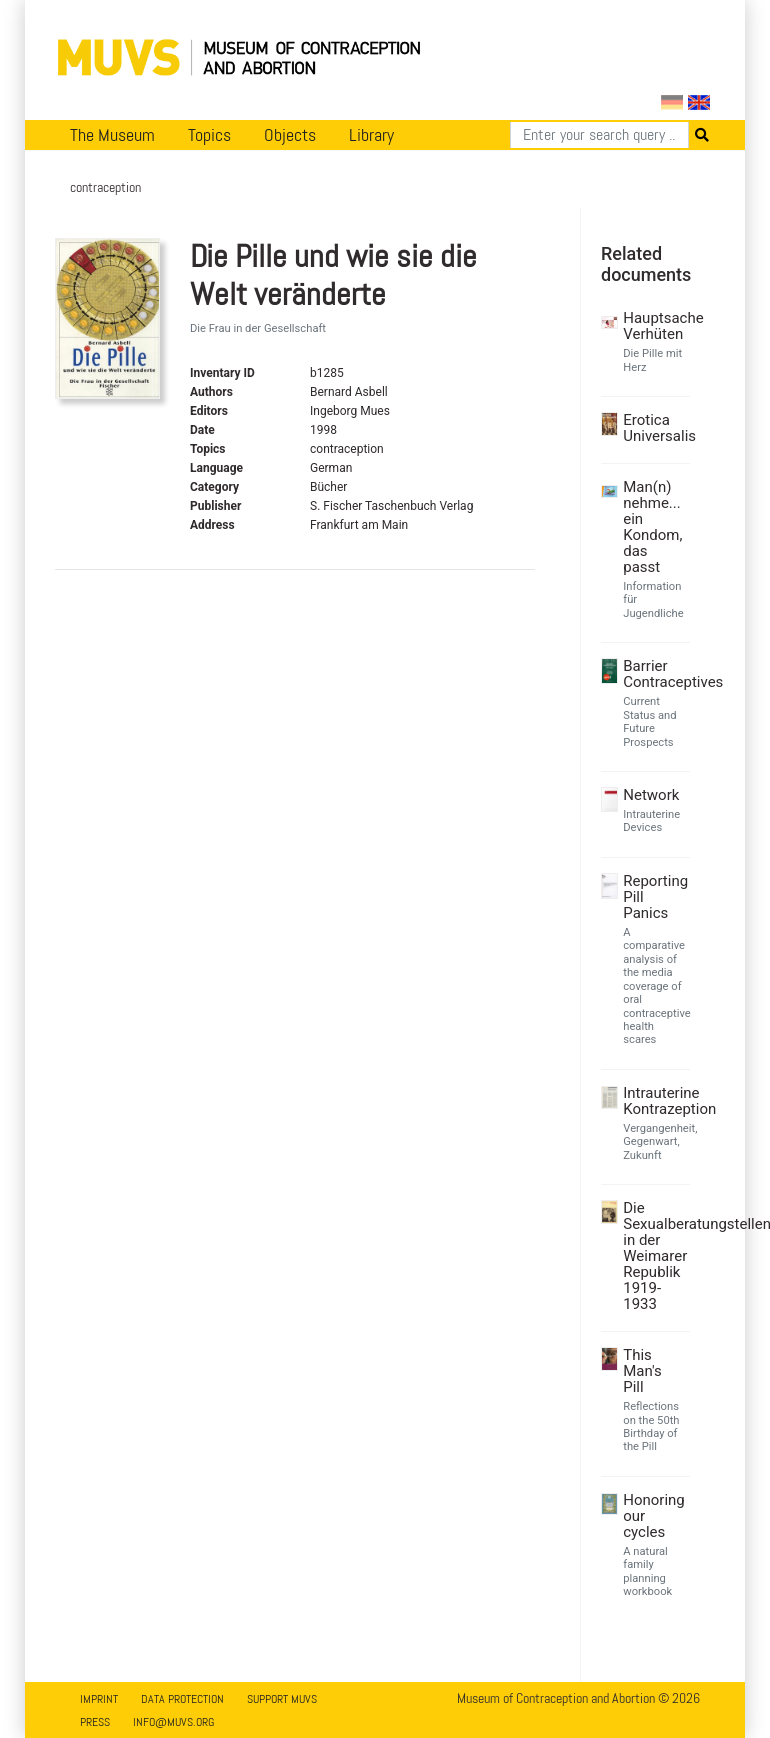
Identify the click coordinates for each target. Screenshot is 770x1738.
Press (95, 1722)
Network (651, 795)
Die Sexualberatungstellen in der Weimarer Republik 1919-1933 (654, 1256)
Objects (290, 135)
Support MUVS (282, 1699)
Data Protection (182, 1699)
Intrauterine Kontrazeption (654, 1101)
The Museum (112, 135)
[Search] (599, 135)
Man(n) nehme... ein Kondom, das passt (652, 527)
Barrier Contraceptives (654, 674)
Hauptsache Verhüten (654, 326)
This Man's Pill (642, 1371)
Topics (209, 135)
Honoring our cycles (654, 1516)
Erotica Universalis (654, 428)
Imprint (99, 1699)
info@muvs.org (173, 1722)
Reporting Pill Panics (654, 897)
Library (371, 135)
